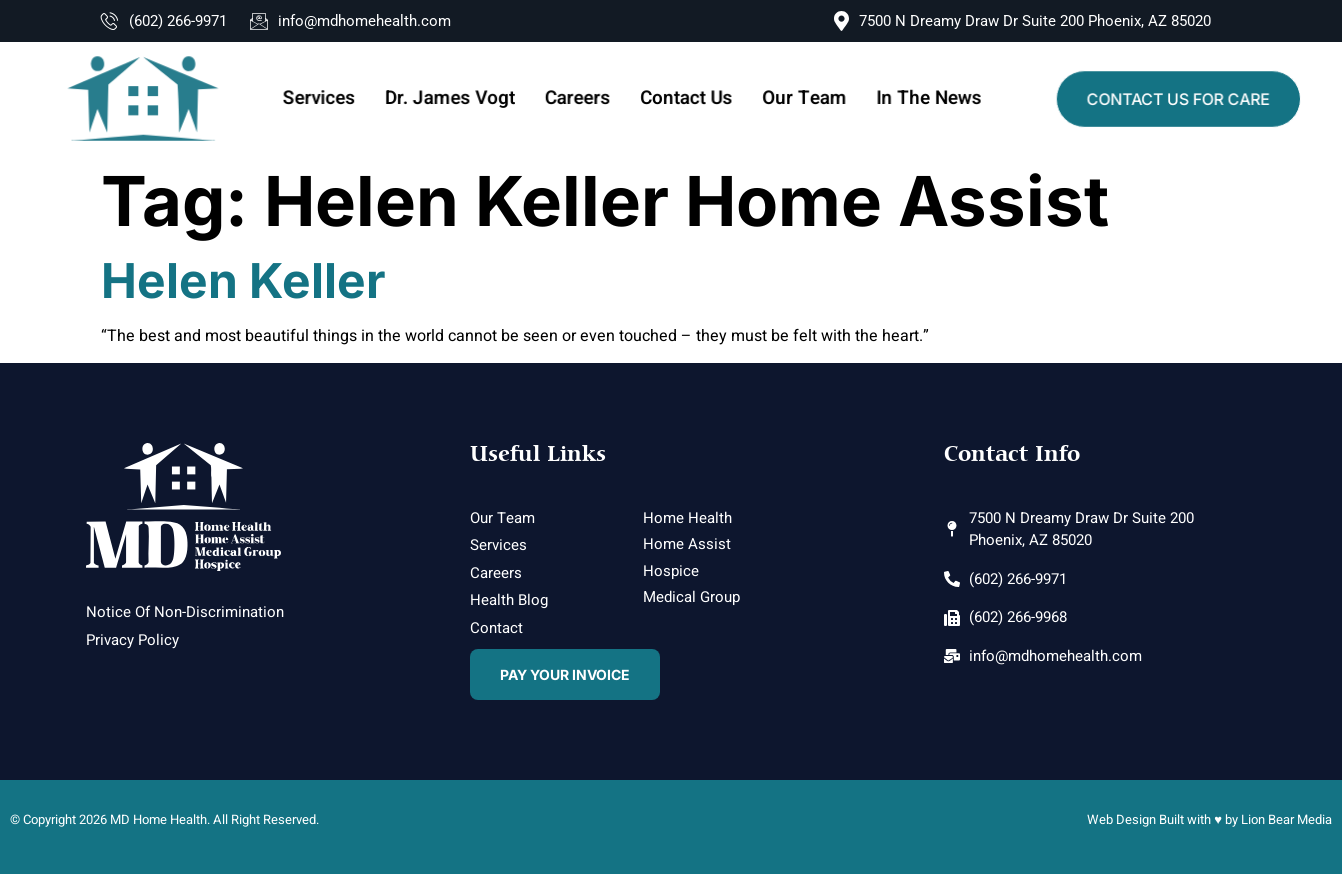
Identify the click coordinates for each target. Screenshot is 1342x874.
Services (331, 98)
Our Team (798, 98)
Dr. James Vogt (457, 98)
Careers (580, 98)
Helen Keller (243, 280)
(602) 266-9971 (164, 21)
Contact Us (685, 98)
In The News (918, 98)
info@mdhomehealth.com (350, 21)
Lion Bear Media (1286, 819)
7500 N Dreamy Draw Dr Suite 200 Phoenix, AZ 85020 (1022, 21)
